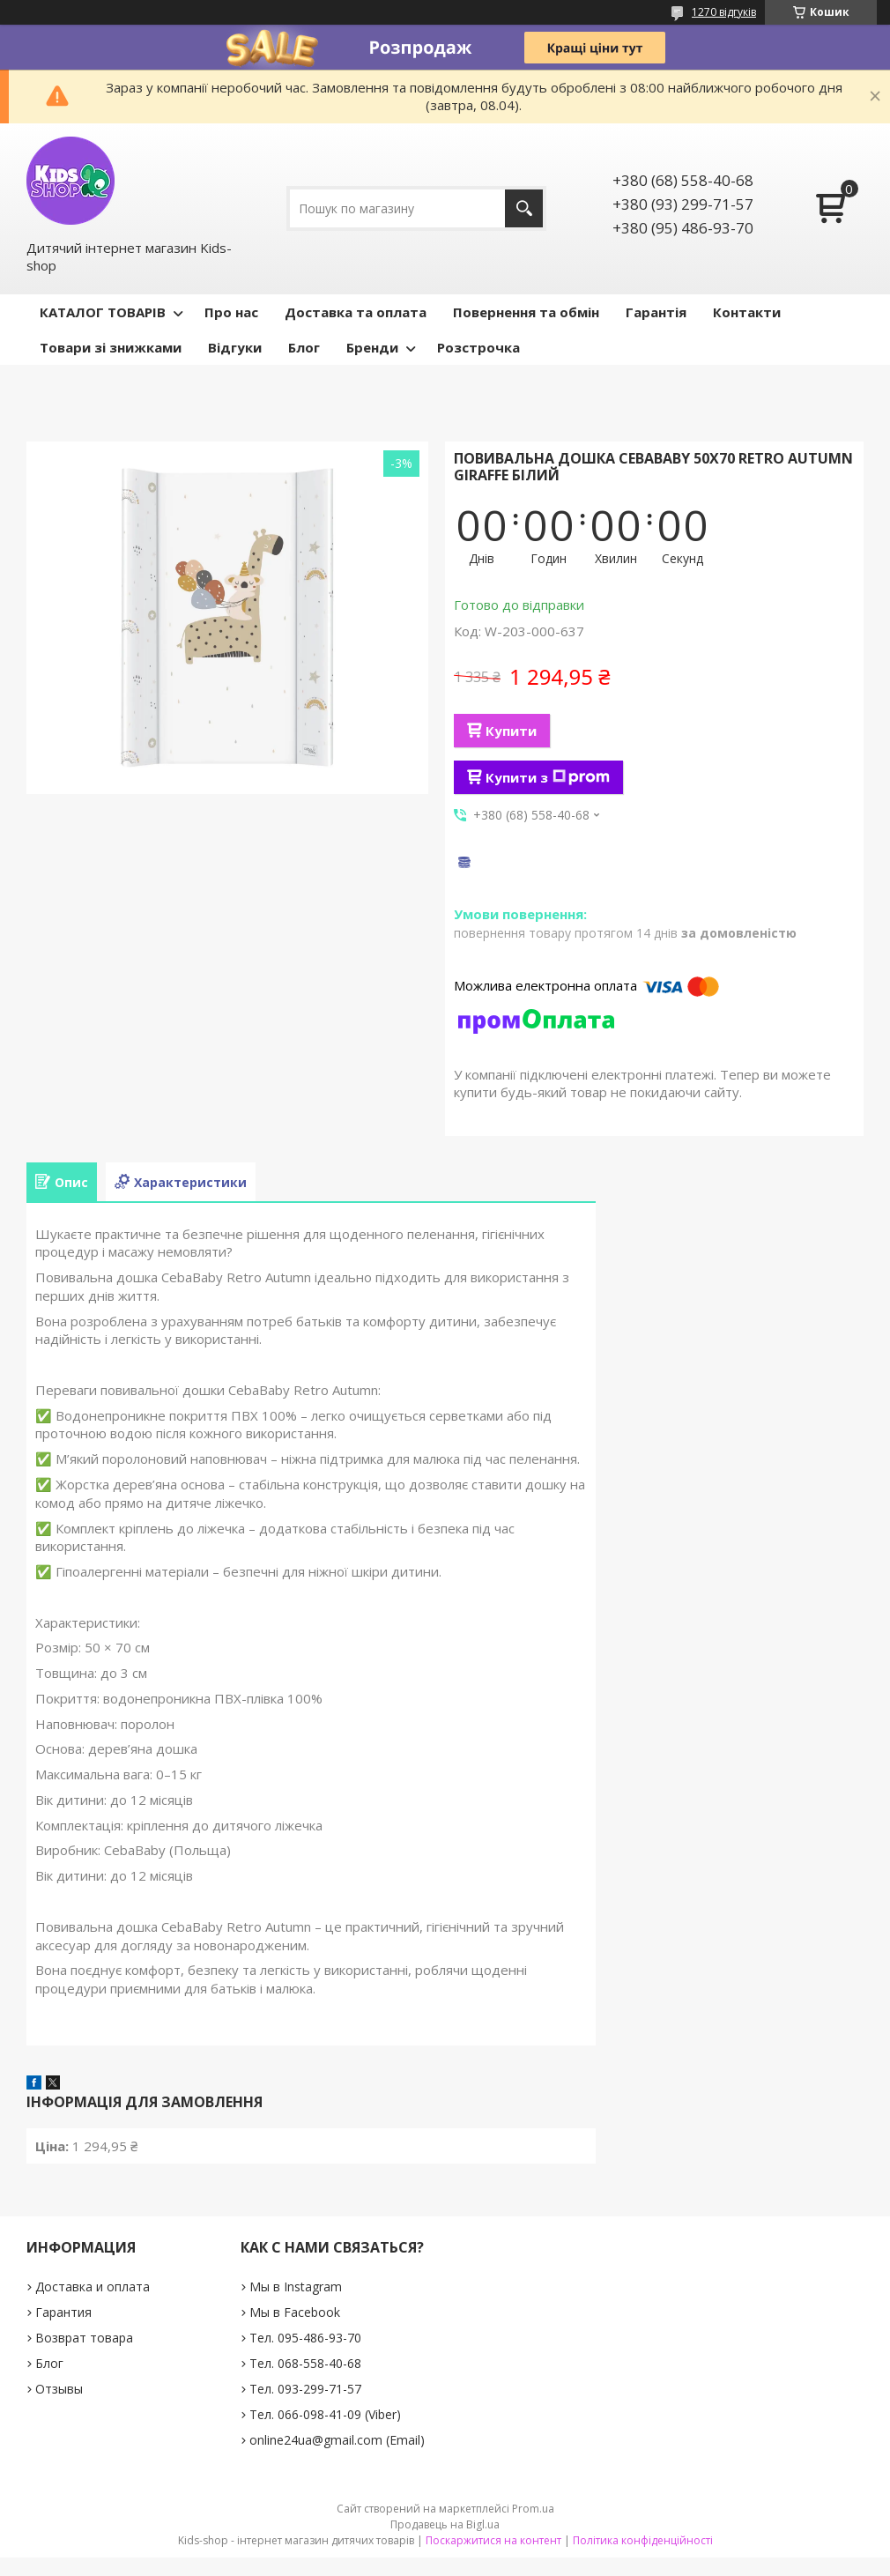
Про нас (231, 312)
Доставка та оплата (355, 312)
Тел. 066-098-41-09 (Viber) (325, 2414)
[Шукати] (524, 208)
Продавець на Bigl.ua (445, 2524)
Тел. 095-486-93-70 (305, 2337)
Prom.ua (533, 2508)
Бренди (372, 347)
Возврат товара (84, 2337)
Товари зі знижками (111, 347)
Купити (511, 730)
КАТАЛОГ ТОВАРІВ (103, 312)
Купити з (548, 777)
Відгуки (235, 347)
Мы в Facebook (294, 2312)
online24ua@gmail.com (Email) (337, 2439)
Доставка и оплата (92, 2286)
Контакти (747, 312)
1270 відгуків (724, 11)
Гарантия (63, 2312)
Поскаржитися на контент (493, 2540)
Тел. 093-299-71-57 (305, 2388)
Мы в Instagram (295, 2286)
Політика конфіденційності (643, 2540)
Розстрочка (478, 347)
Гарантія (656, 312)
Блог (304, 347)
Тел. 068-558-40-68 (305, 2363)
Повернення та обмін (526, 312)
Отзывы (59, 2388)
